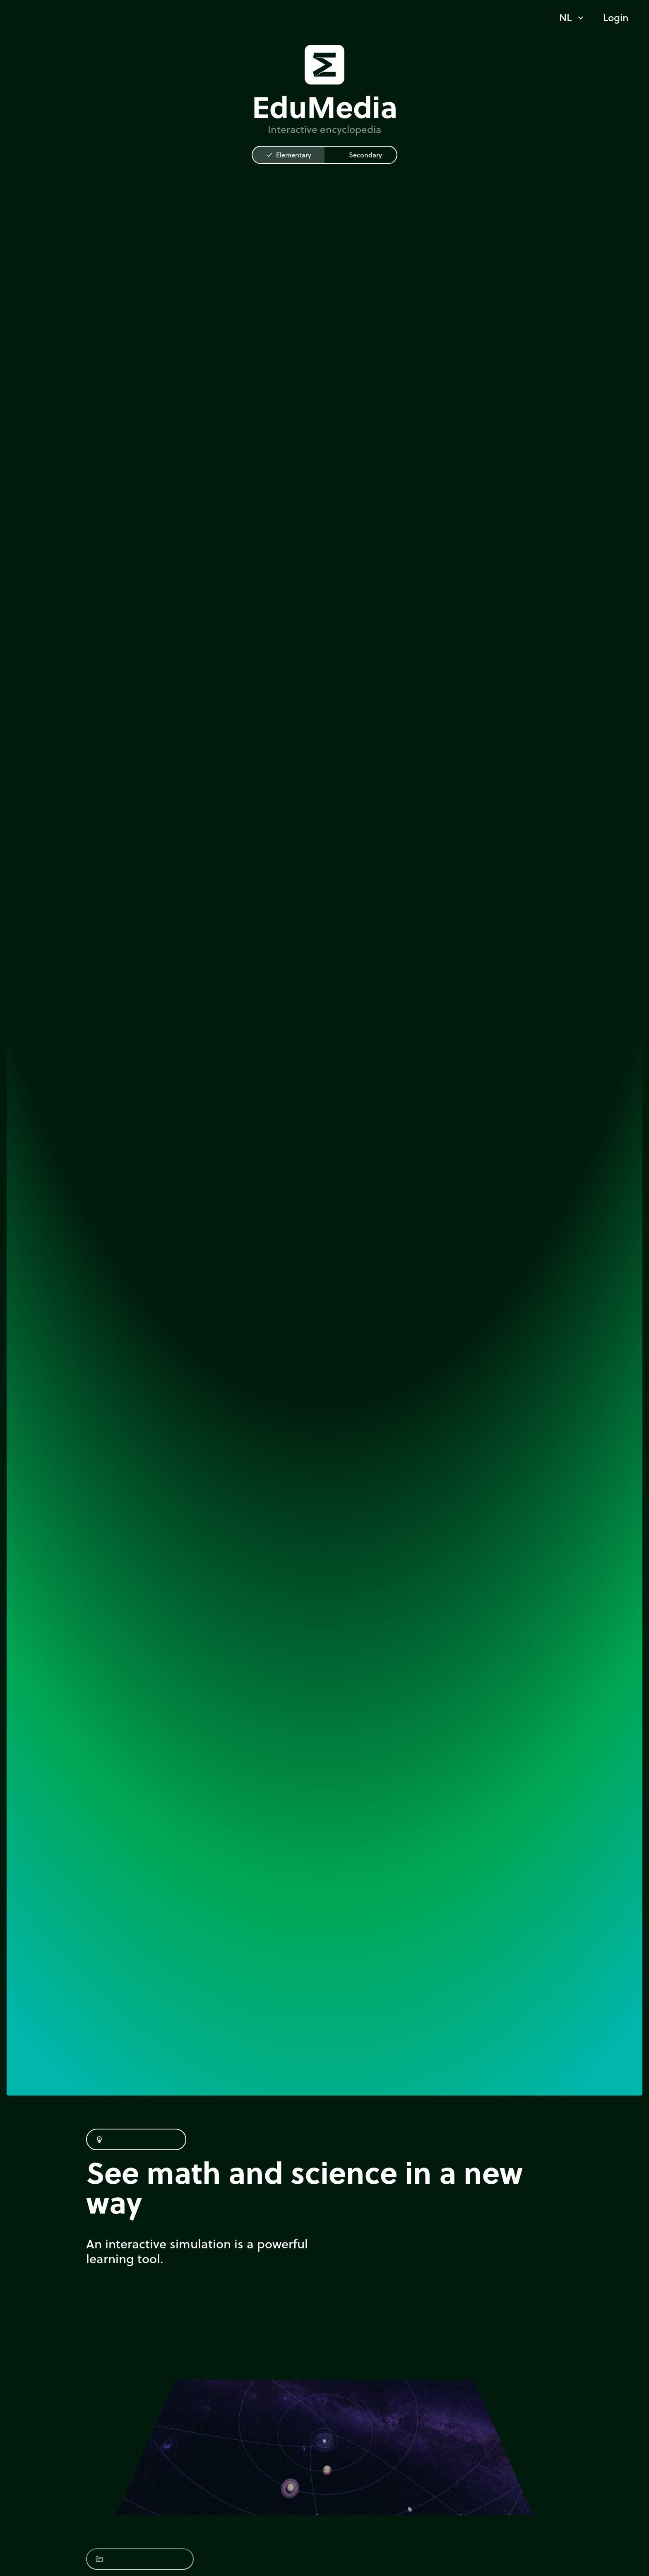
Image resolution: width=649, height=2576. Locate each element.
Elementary (288, 154)
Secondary (360, 154)
